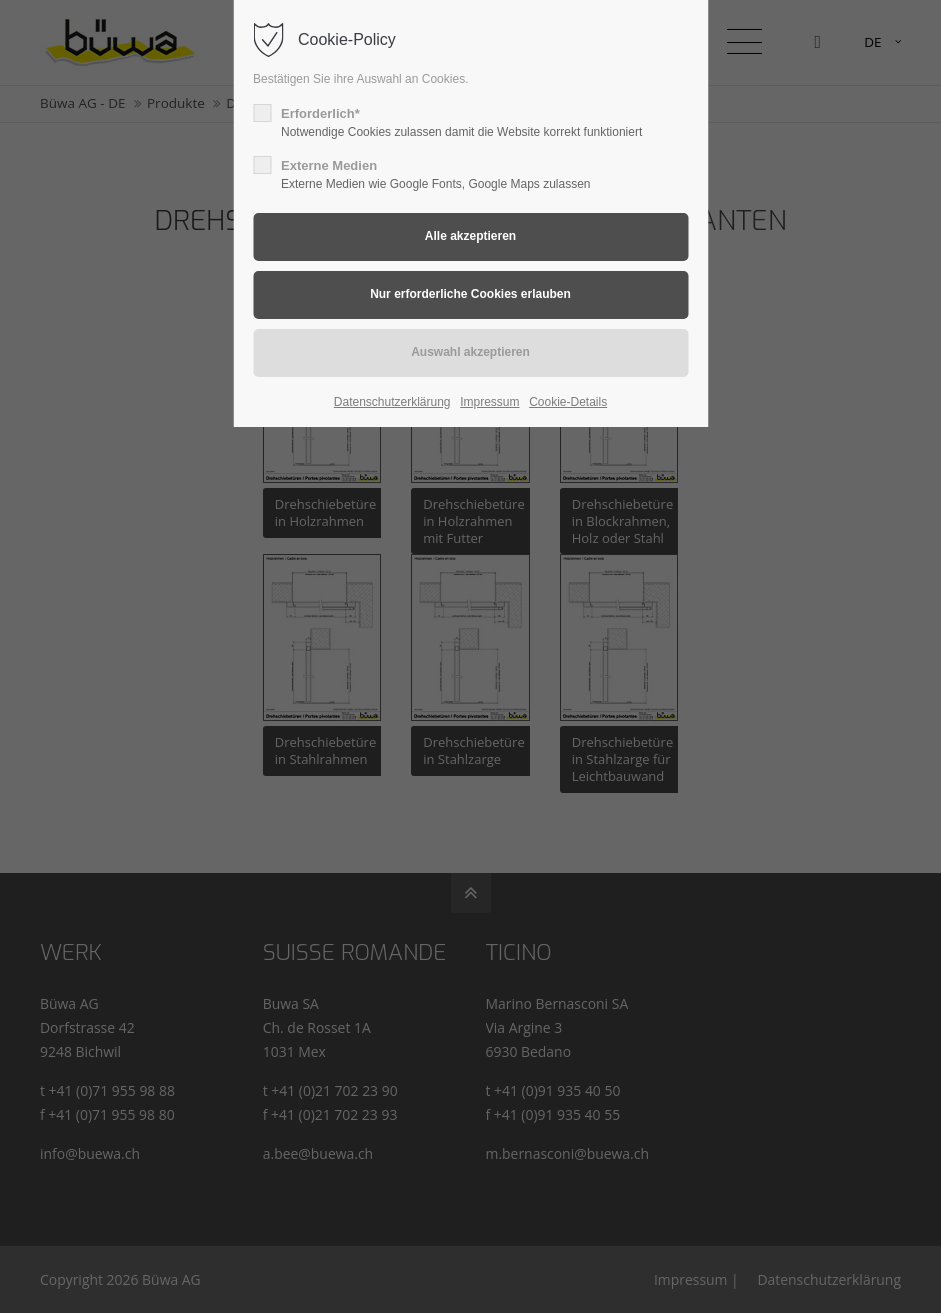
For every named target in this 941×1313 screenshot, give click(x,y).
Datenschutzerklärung (392, 402)
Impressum (489, 402)
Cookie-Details (568, 402)
